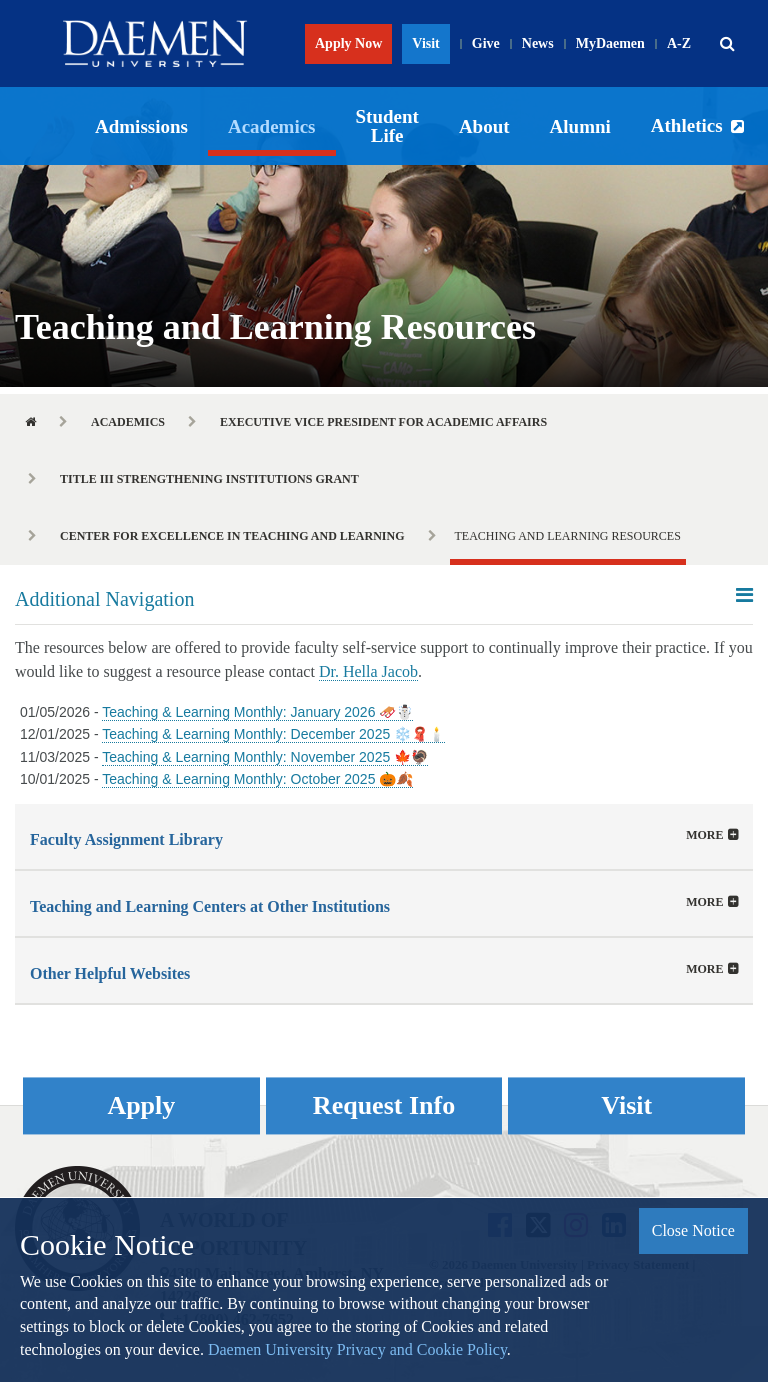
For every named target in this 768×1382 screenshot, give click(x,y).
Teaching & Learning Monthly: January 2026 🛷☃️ (257, 712)
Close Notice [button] (693, 1230)
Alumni (580, 126)
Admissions (141, 126)
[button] (727, 44)
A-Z (679, 43)
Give (486, 43)
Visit (425, 43)
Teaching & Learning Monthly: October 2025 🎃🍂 (257, 779)
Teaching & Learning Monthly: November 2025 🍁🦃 (265, 757)
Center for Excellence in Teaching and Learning (232, 536)
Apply (141, 1105)
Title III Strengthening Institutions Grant (209, 479)
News (538, 43)
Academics (272, 126)
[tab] (384, 836)
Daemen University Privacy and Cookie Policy (357, 1349)
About (484, 126)
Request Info (384, 1105)
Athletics (687, 125)
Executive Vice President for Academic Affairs (383, 422)
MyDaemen (610, 43)
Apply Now (348, 43)
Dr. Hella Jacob (368, 671)
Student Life (387, 126)
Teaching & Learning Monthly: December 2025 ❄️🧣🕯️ (273, 734)
